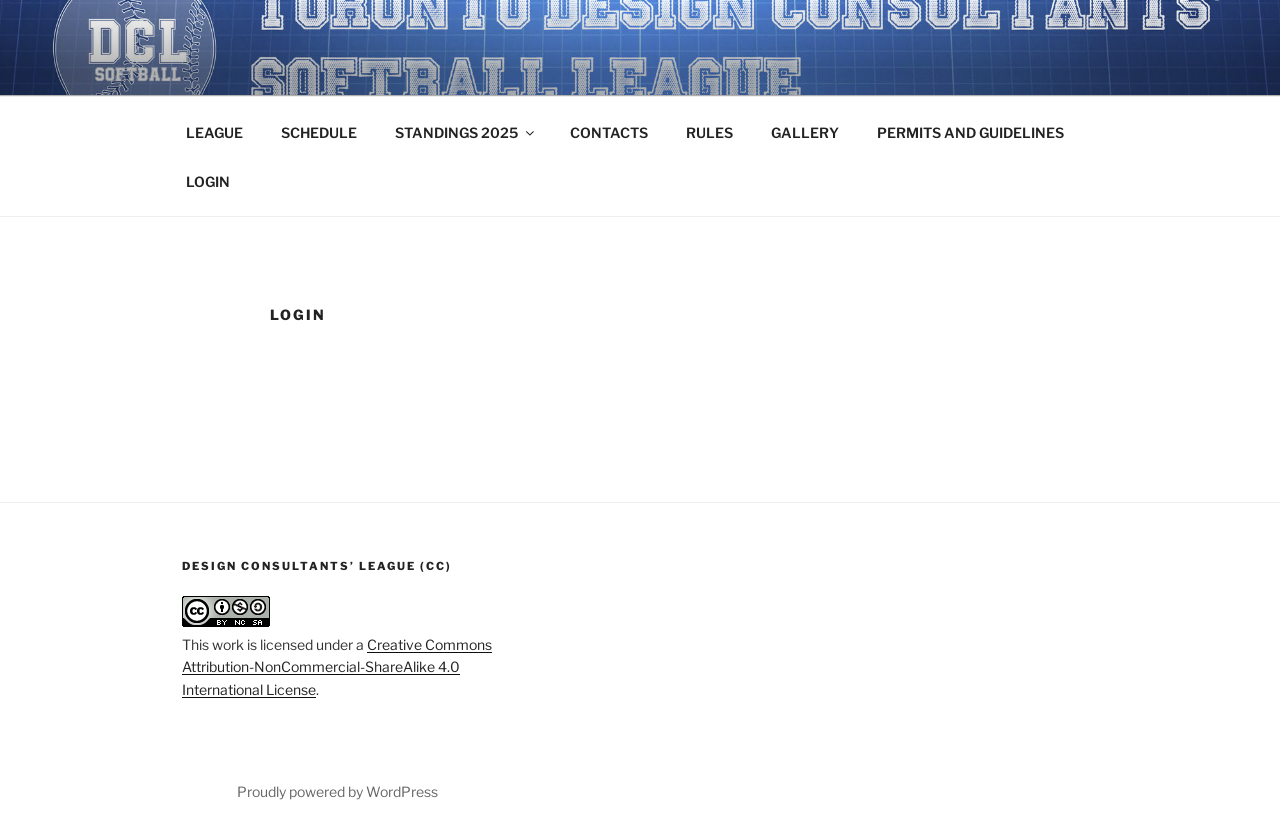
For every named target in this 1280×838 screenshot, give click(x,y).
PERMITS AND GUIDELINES (970, 132)
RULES (709, 132)
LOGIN (208, 181)
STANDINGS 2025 (466, 132)
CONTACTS (609, 132)
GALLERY (805, 132)
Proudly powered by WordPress (337, 791)
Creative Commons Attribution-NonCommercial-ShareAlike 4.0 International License (337, 667)
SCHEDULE (319, 132)
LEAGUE (214, 132)
